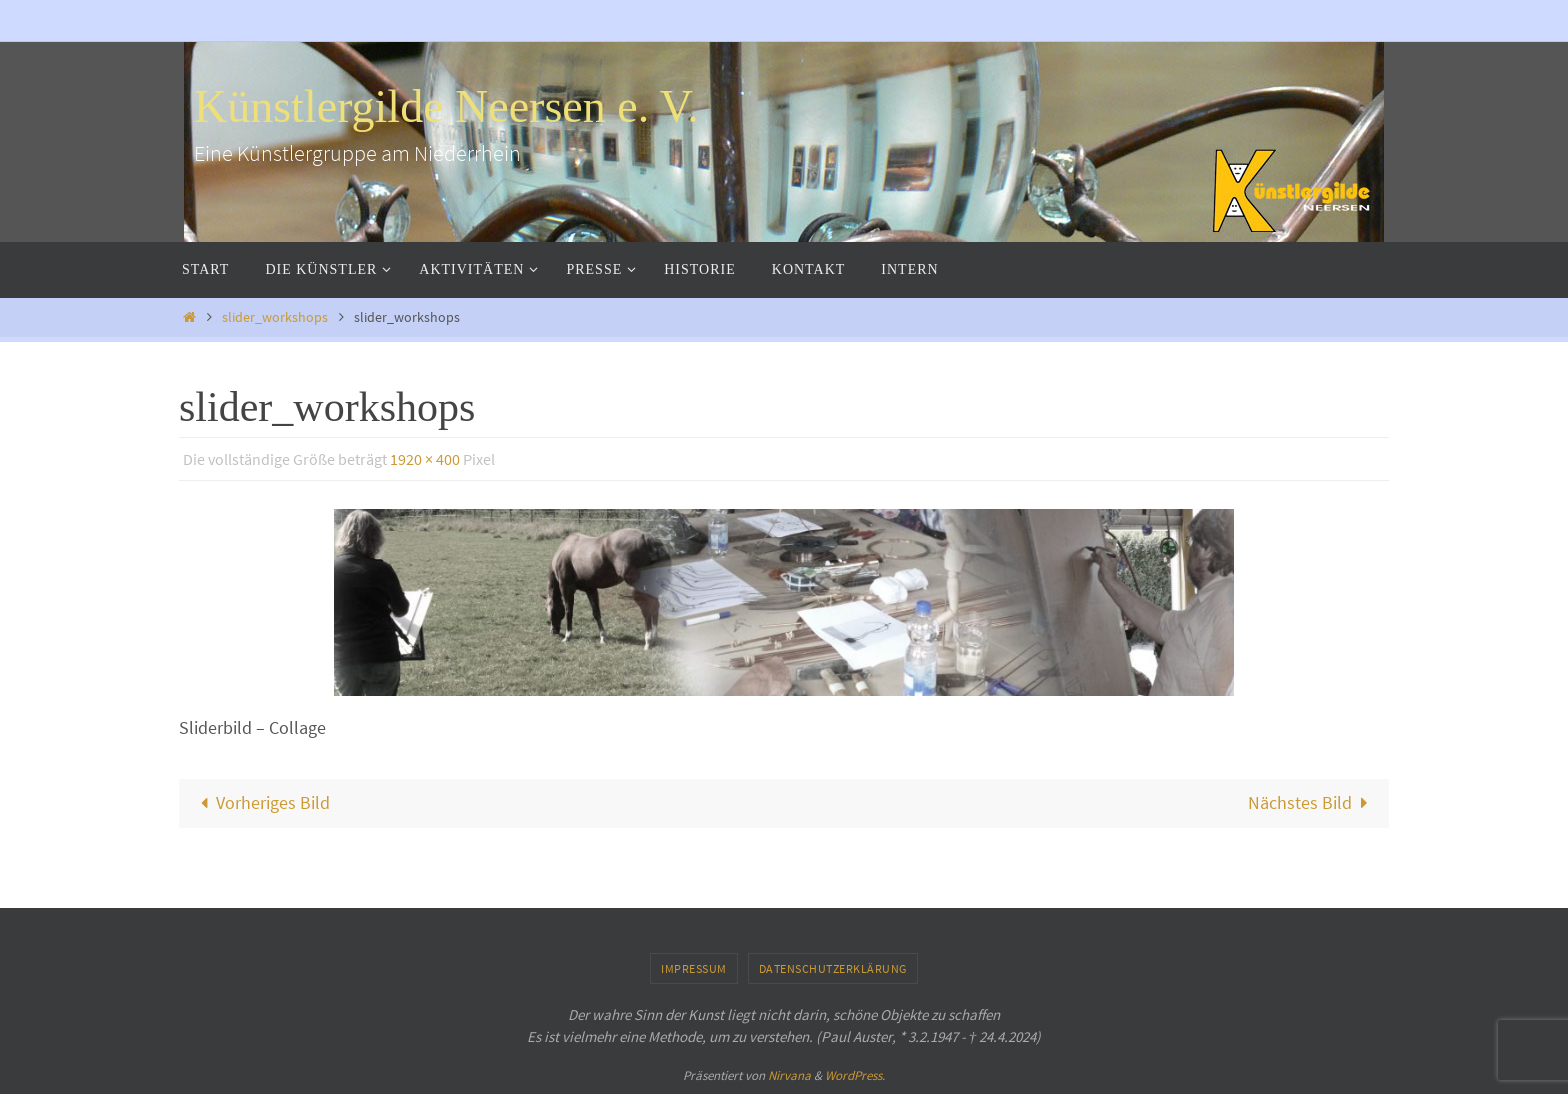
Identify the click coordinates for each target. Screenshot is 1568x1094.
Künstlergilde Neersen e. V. (446, 106)
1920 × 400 (425, 459)
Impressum (694, 968)
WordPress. (855, 1075)
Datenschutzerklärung (833, 968)
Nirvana (789, 1075)
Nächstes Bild (1312, 802)
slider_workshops (275, 317)
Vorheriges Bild (260, 802)
